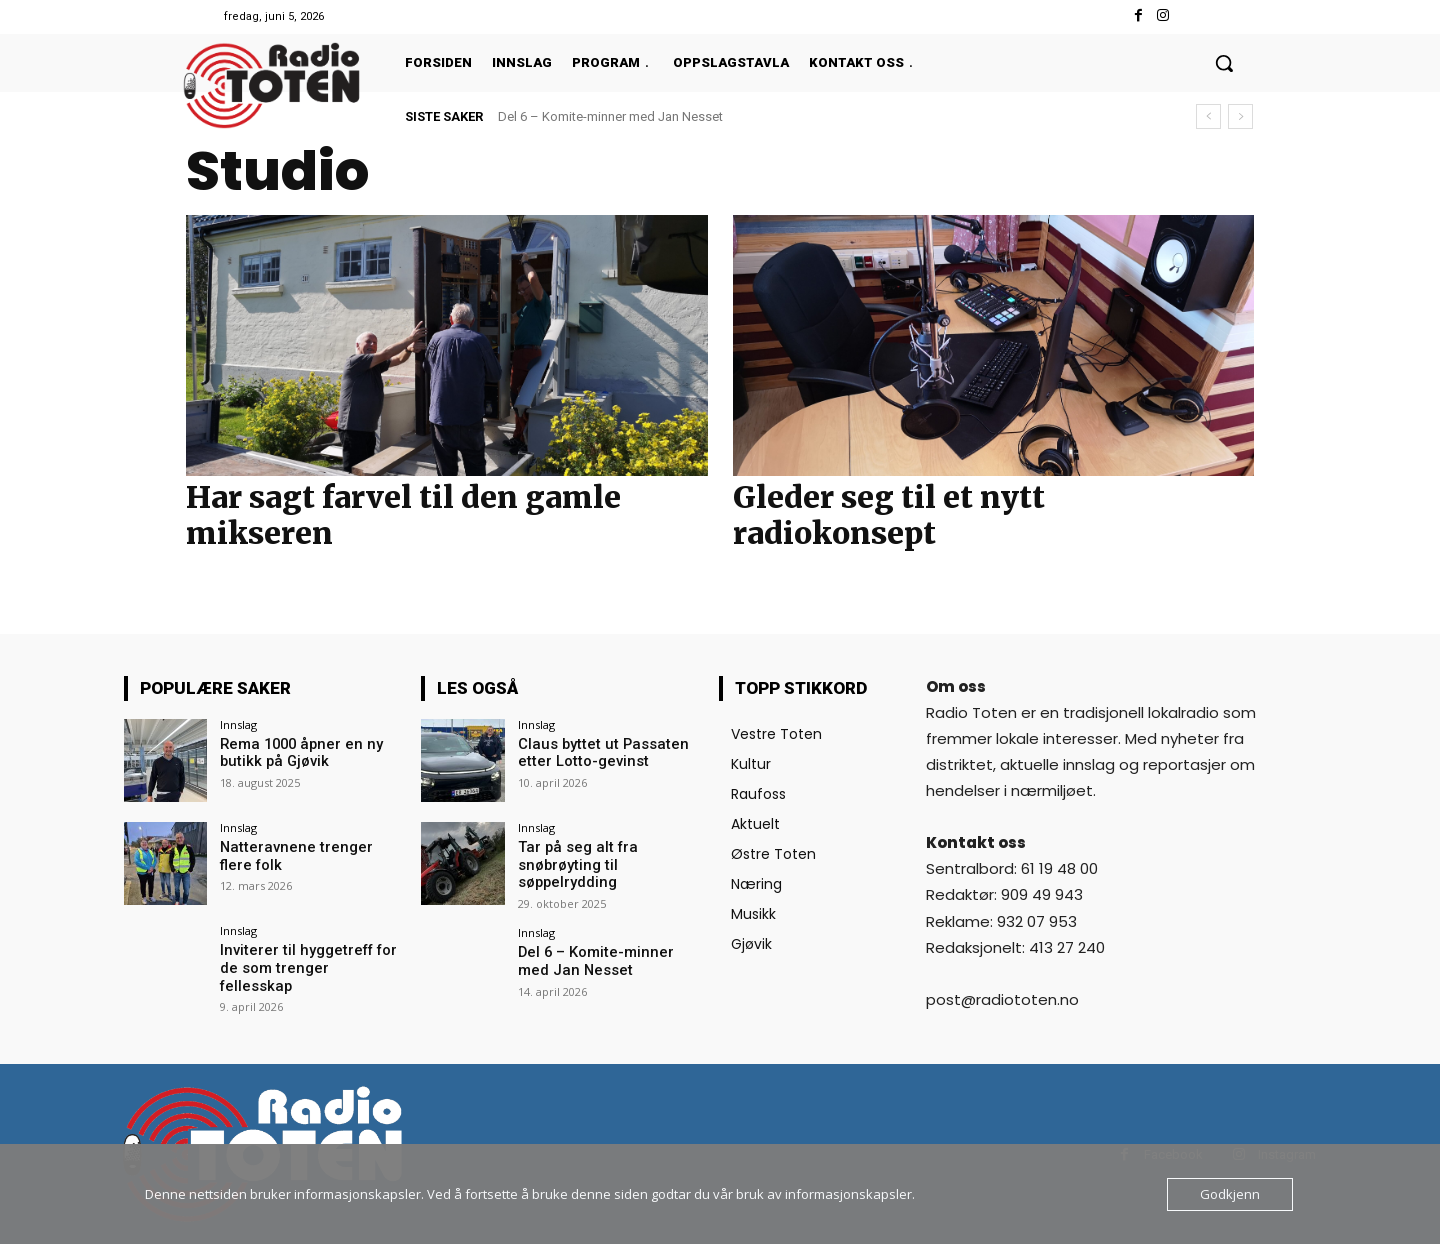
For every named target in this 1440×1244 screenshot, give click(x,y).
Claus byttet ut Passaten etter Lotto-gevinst (595, 752)
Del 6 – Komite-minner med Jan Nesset (610, 116)
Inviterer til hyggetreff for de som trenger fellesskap (306, 958)
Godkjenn (1230, 1194)
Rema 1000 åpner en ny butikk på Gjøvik (295, 752)
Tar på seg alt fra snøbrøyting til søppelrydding (572, 864)
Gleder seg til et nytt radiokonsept (889, 515)
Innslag (238, 724)
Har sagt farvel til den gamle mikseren (403, 515)
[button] (1224, 63)
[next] (1240, 116)
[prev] (1208, 116)
